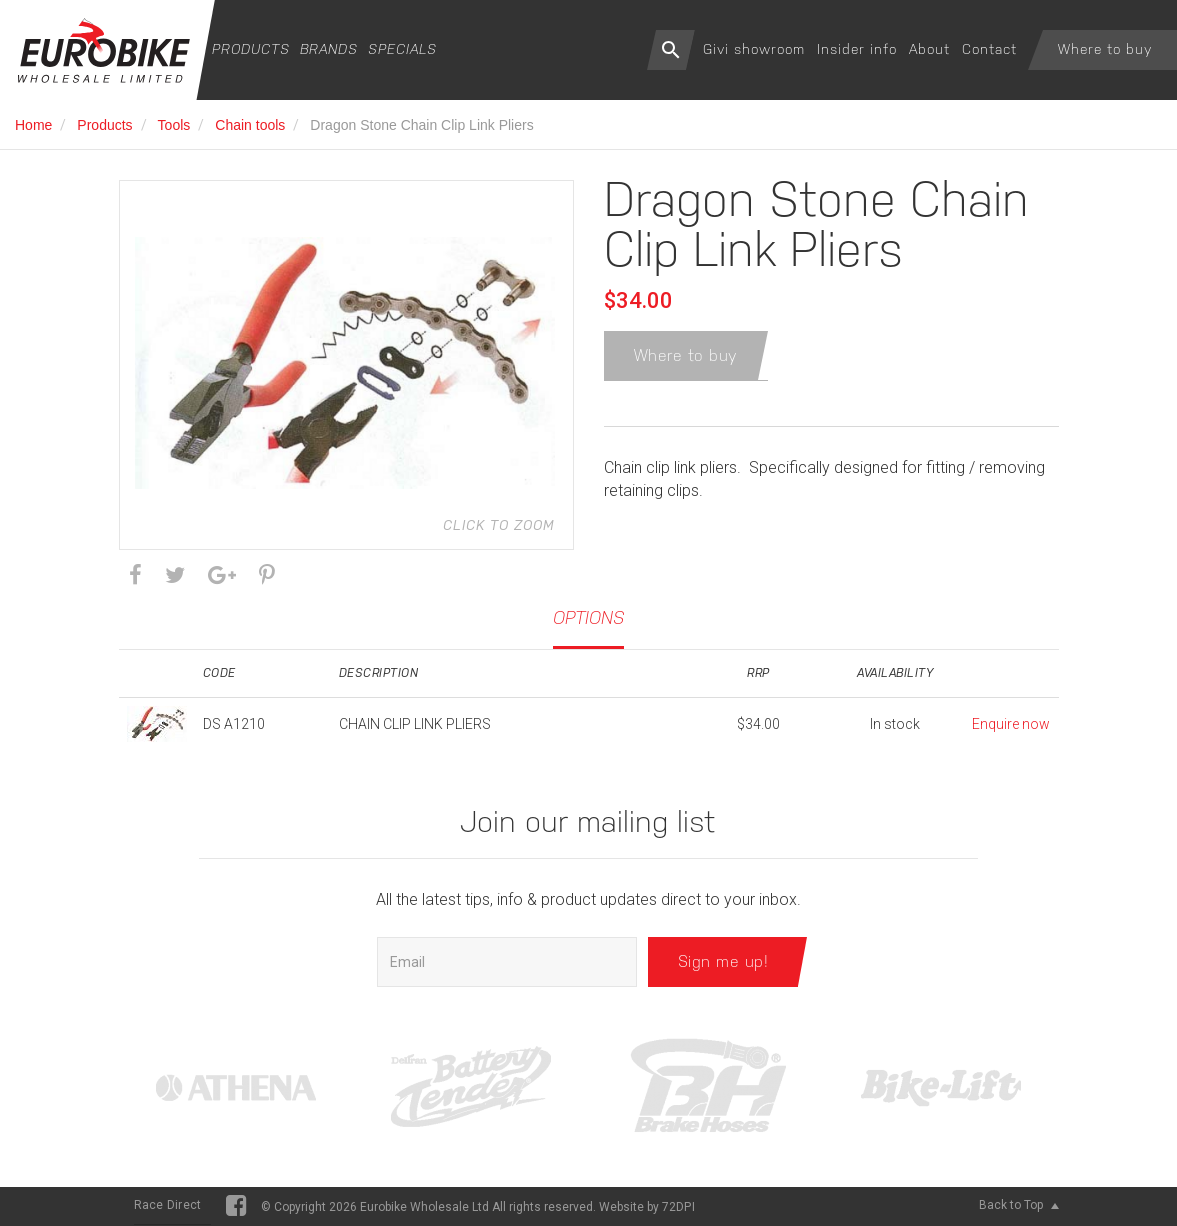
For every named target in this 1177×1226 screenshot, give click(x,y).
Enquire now (1011, 724)
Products (251, 49)
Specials (402, 49)
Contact (989, 49)
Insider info (857, 49)
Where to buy (1105, 49)
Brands (329, 49)
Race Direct (168, 1205)
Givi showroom (754, 49)
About (929, 49)
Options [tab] (588, 617)
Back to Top (1019, 1205)
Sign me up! (723, 961)
